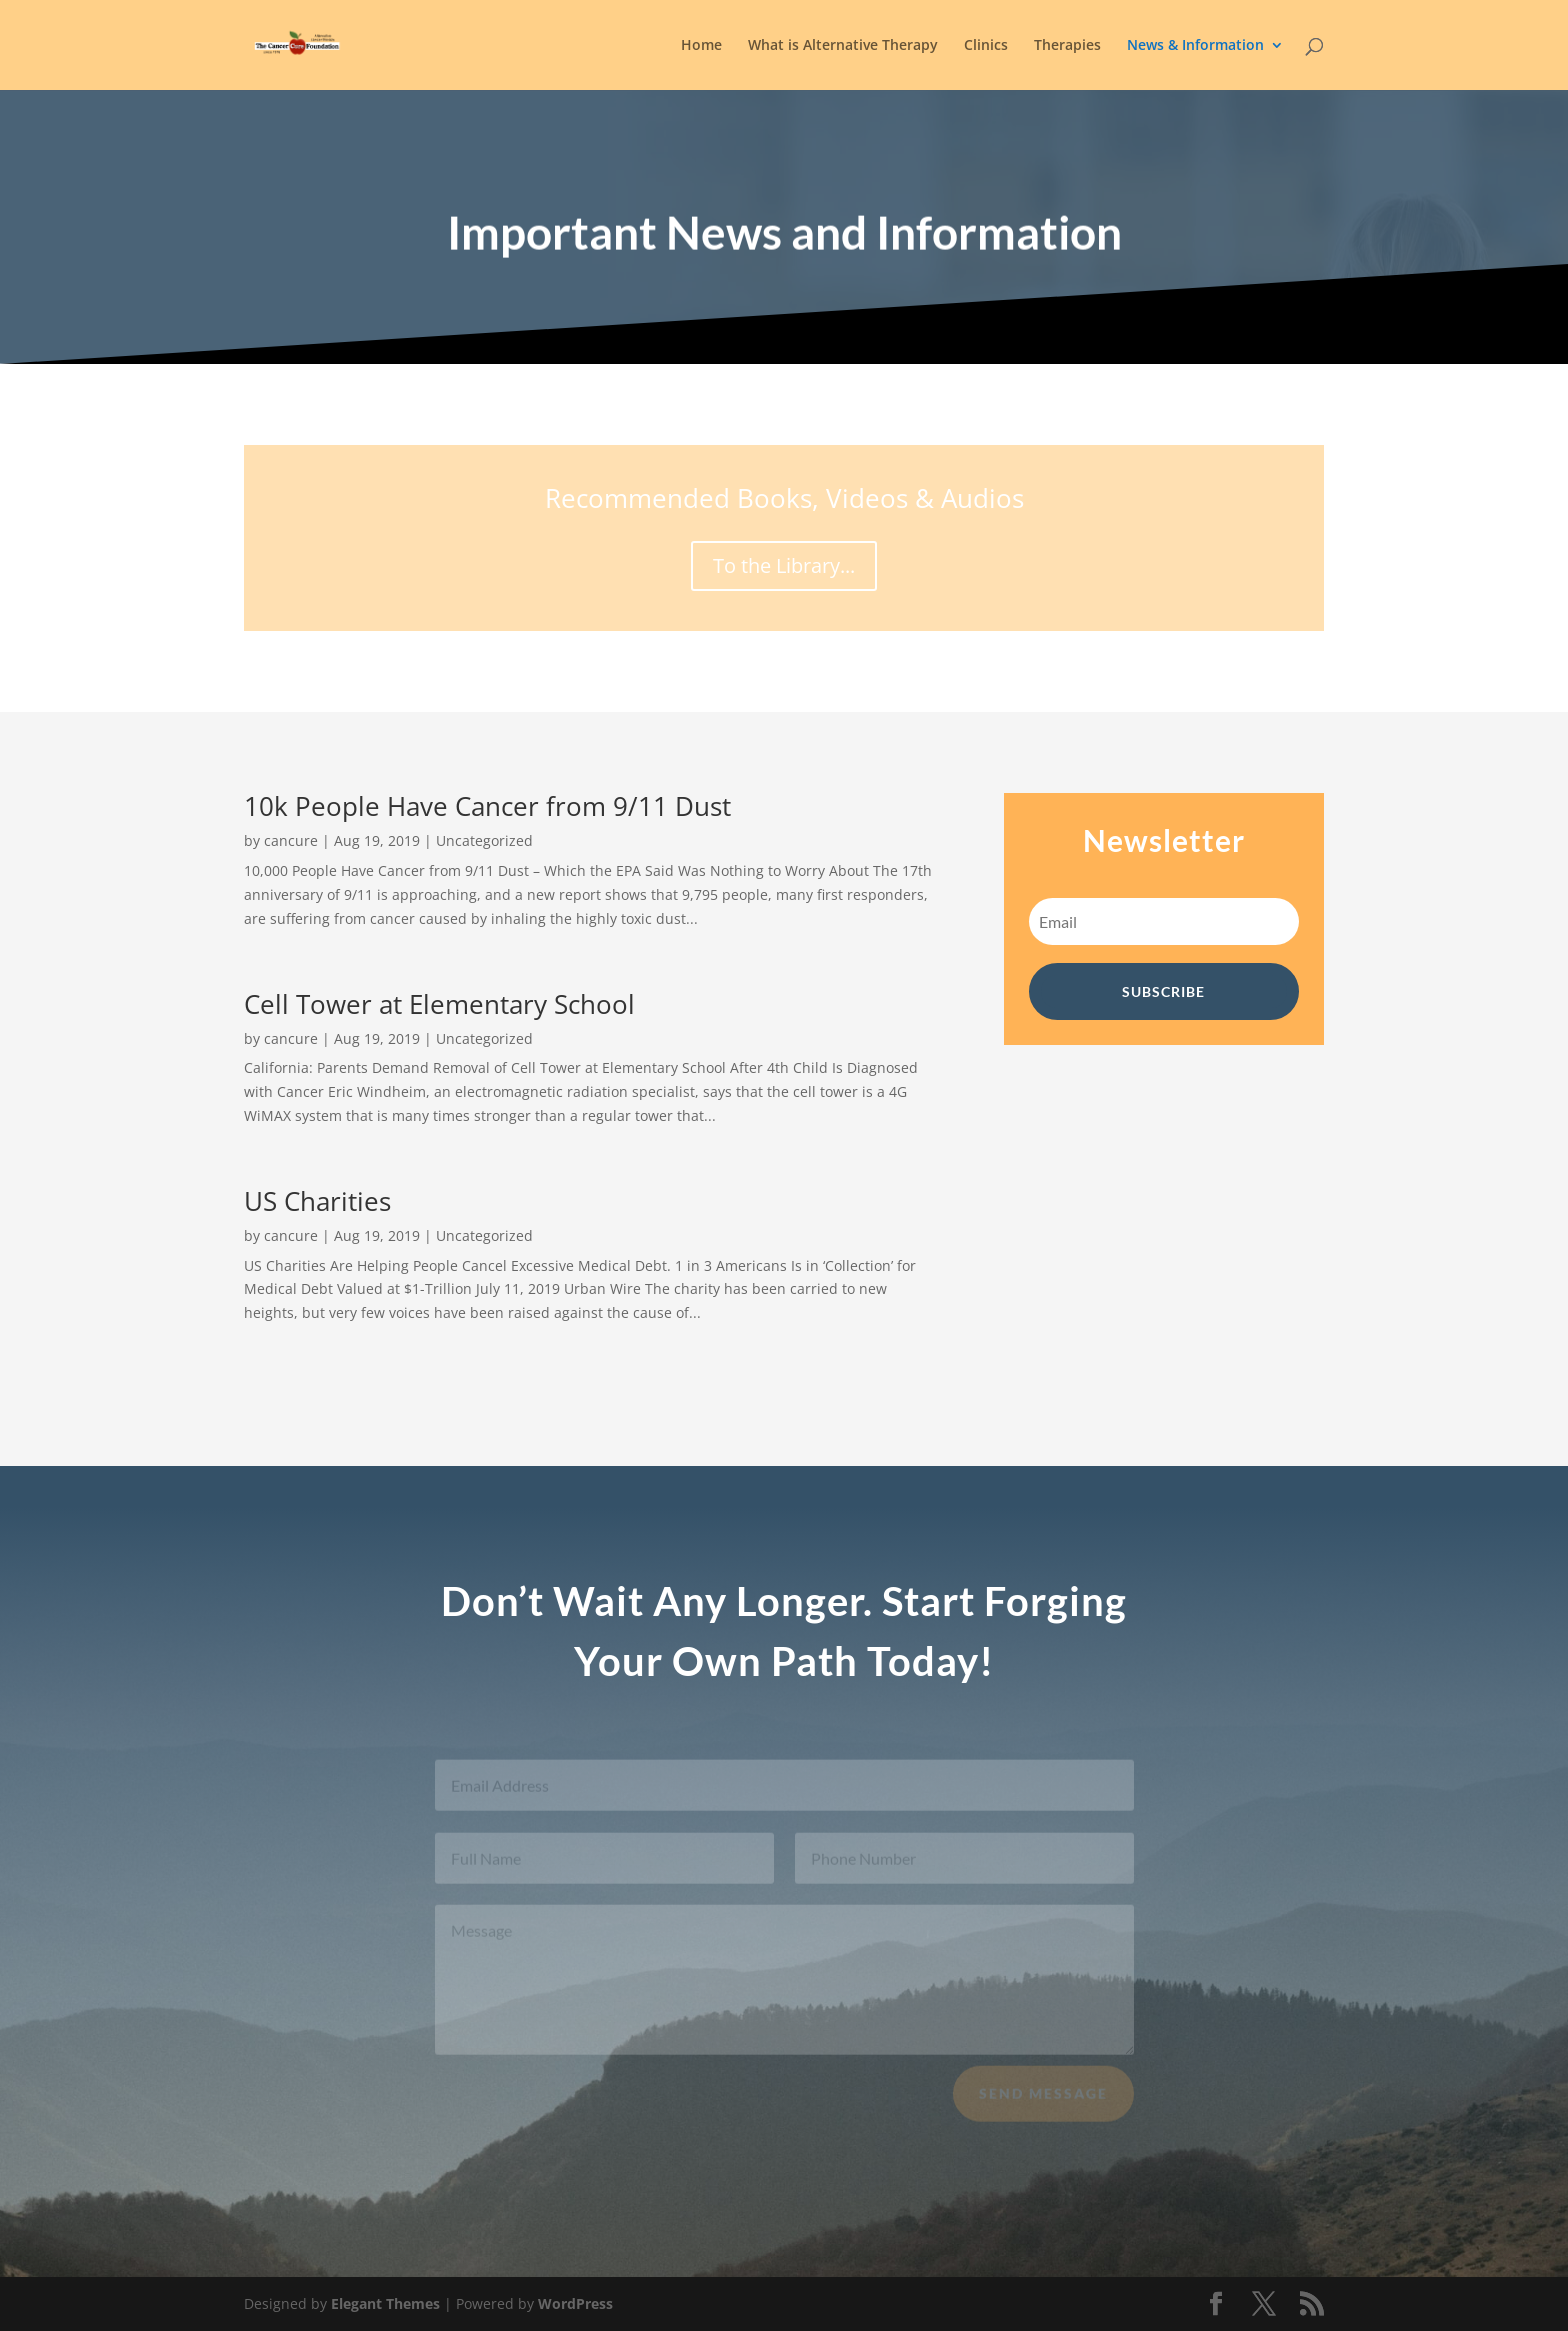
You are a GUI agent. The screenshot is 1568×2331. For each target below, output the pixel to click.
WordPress (575, 2303)
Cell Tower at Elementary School (439, 1004)
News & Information (1195, 46)
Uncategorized (484, 840)
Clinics (986, 46)
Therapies (1067, 46)
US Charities (317, 1201)
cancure (291, 840)
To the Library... (784, 565)
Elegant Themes (385, 2303)
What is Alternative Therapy (843, 46)
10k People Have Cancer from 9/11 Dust (487, 806)
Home (701, 46)
